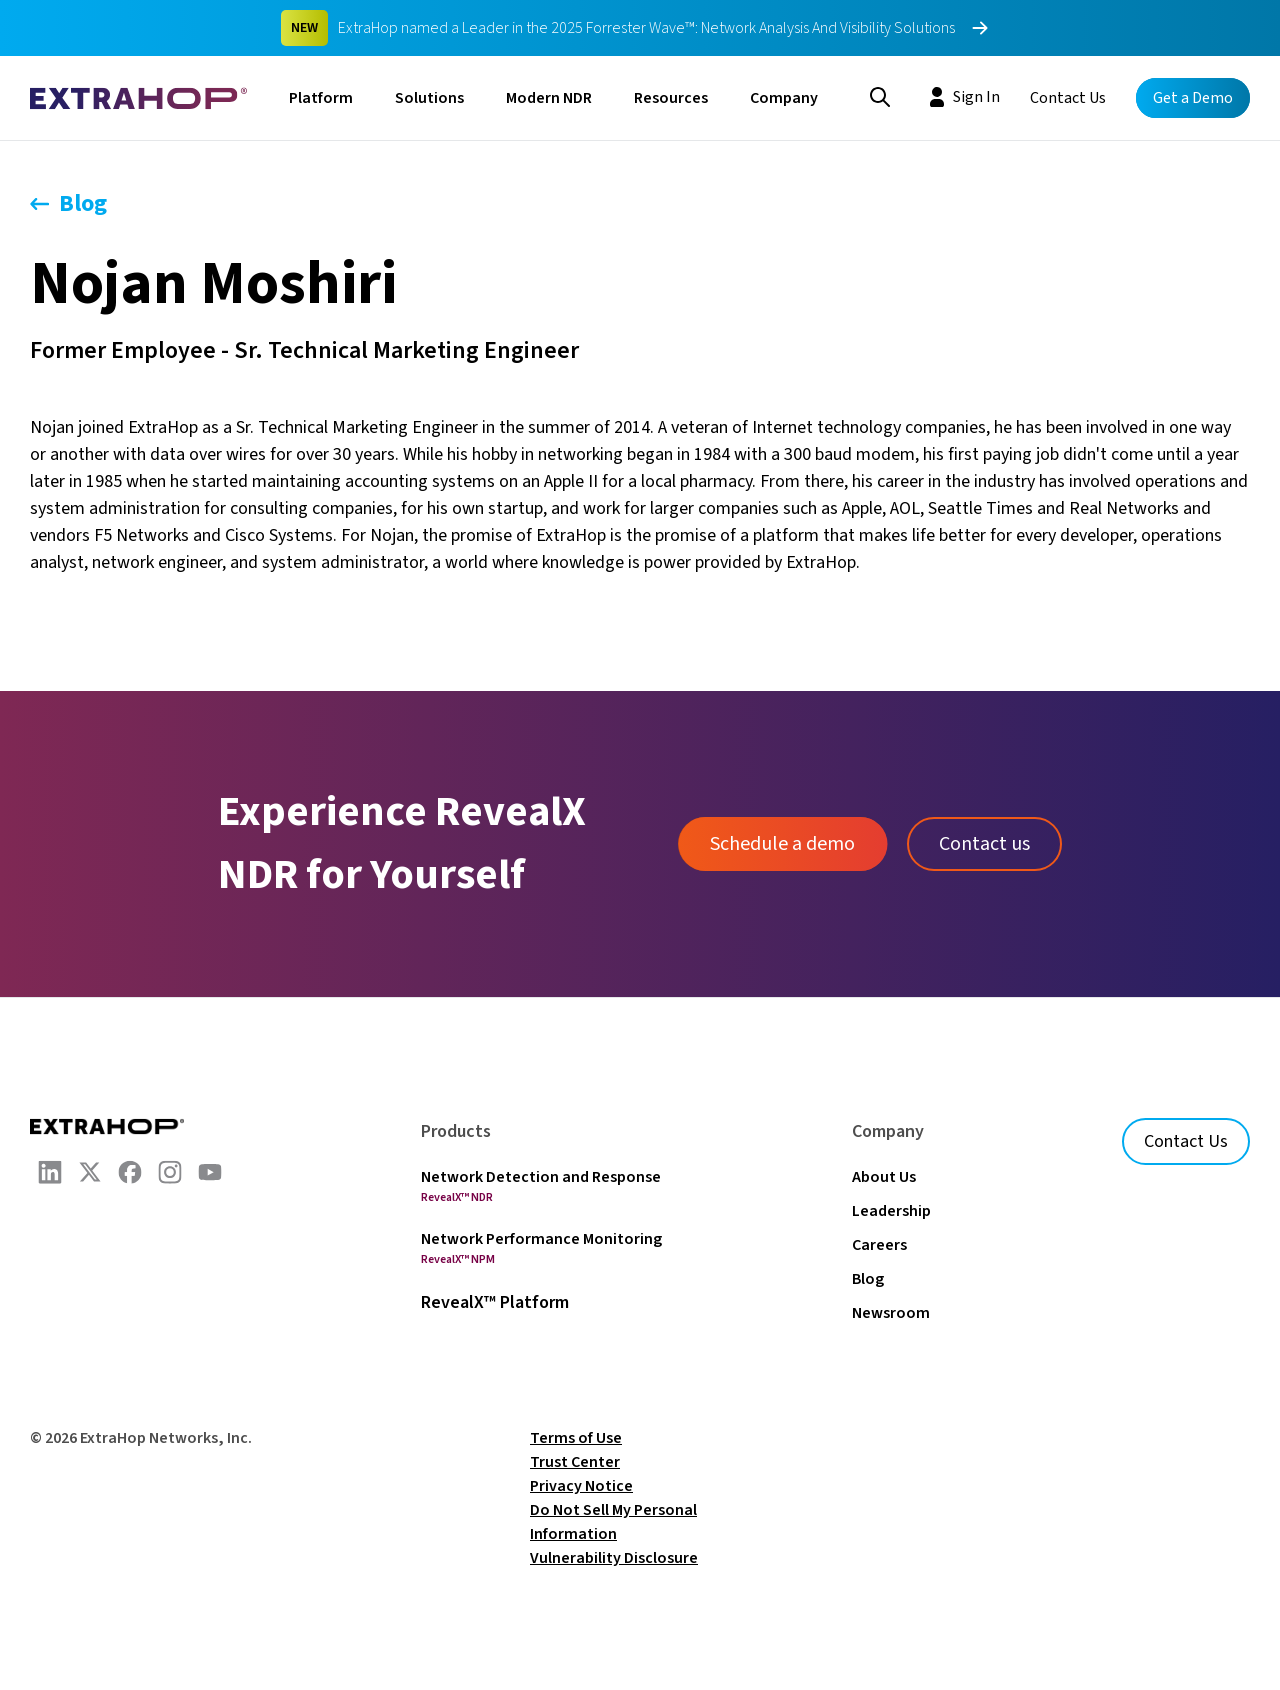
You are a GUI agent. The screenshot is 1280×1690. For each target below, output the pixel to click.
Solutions (429, 98)
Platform (321, 98)
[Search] (880, 95)
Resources (671, 98)
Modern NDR (549, 98)
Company (784, 98)
